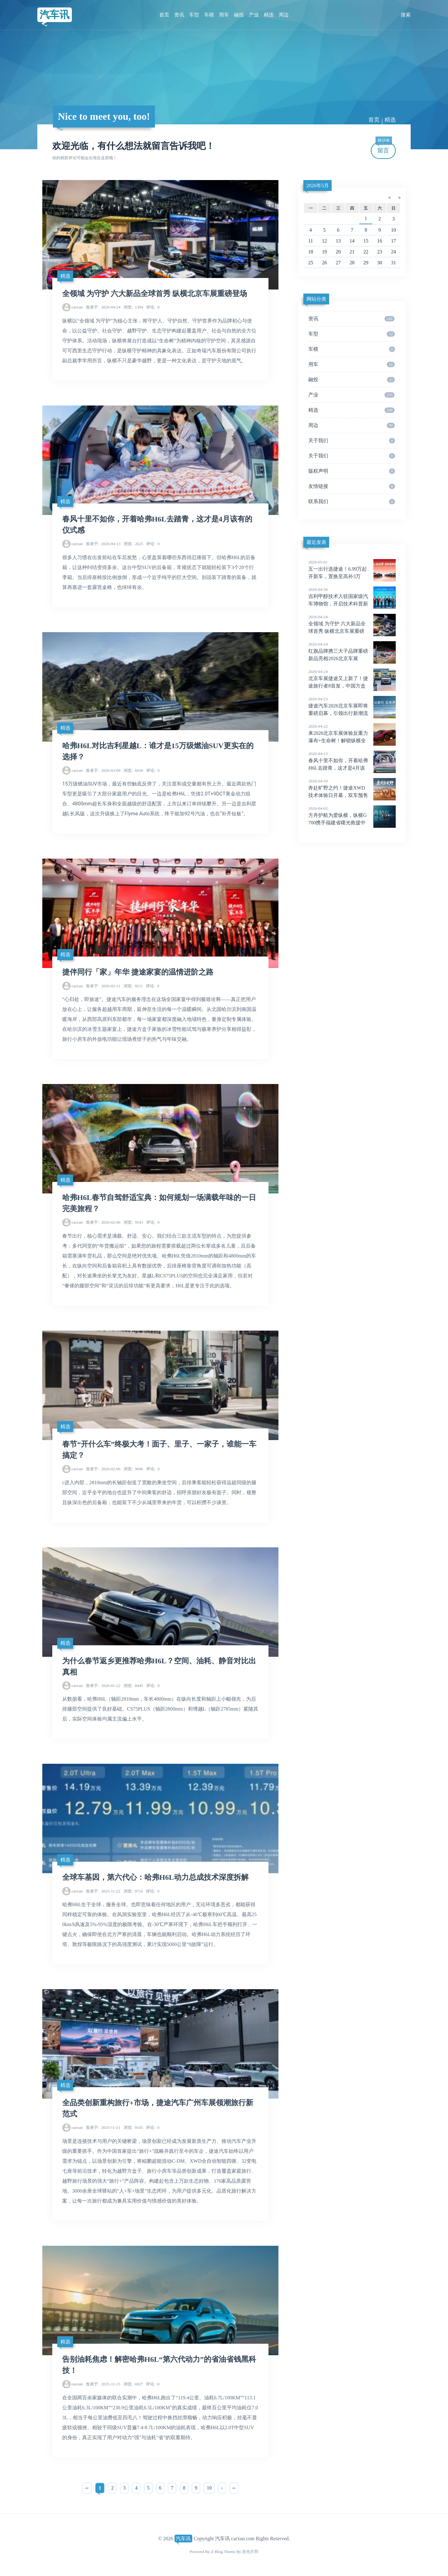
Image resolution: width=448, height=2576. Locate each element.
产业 (254, 14)
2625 (133, 543)
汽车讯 (54, 14)
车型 (194, 14)
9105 (133, 2127)
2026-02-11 (103, 986)
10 (209, 2487)
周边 (284, 14)
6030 (133, 770)
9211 (133, 986)
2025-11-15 (103, 2384)
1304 (133, 307)
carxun (77, 307)
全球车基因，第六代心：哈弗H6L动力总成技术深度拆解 (155, 1877)
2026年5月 (317, 185)
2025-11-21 (103, 2127)
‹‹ (87, 2487)
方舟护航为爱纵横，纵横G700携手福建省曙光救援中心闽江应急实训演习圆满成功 (352, 822)
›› (234, 2487)
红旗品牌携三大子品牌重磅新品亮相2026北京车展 (352, 651)
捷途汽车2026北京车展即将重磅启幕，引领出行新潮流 (352, 706)
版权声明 (351, 471)
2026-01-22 (103, 1685)
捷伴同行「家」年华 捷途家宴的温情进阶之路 (137, 972)
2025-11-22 (103, 1891)
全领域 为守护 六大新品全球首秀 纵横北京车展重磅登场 (154, 294)
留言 (384, 148)
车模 (209, 14)
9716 (133, 1891)
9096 (133, 1468)
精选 (269, 14)
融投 (239, 14)
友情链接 (351, 486)
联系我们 (351, 501)
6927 (133, 2384)
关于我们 (351, 440)
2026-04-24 (103, 307)
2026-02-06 (103, 1222)
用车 (224, 14)
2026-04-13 (103, 543)
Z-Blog (217, 2551)
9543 (133, 1222)
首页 (164, 14)
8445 (133, 1685)
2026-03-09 (103, 770)
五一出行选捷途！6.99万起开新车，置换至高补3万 (352, 569)
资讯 (179, 14)
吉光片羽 (250, 2551)
